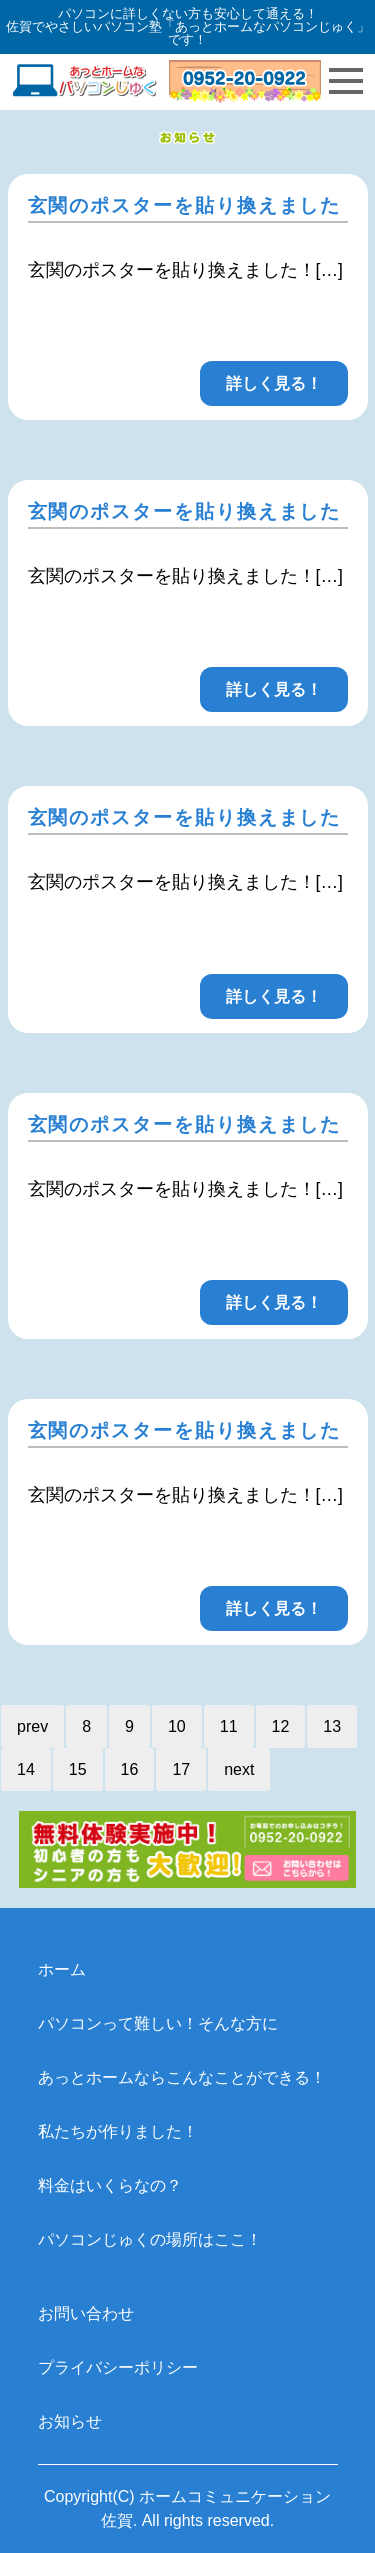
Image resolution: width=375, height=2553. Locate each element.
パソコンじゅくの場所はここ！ (150, 2239)
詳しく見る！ (274, 383)
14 (26, 1769)
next (239, 1769)
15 (78, 1769)
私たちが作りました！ (118, 2131)
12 (281, 1726)
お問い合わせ (86, 2313)
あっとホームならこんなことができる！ (182, 2077)
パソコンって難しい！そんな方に (158, 2023)
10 (177, 1726)
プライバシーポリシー (118, 2367)
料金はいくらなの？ (110, 2185)
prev (32, 1726)
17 (181, 1769)
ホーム (62, 1969)
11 (229, 1726)
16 (130, 1769)
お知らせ (70, 2421)
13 (332, 1726)
